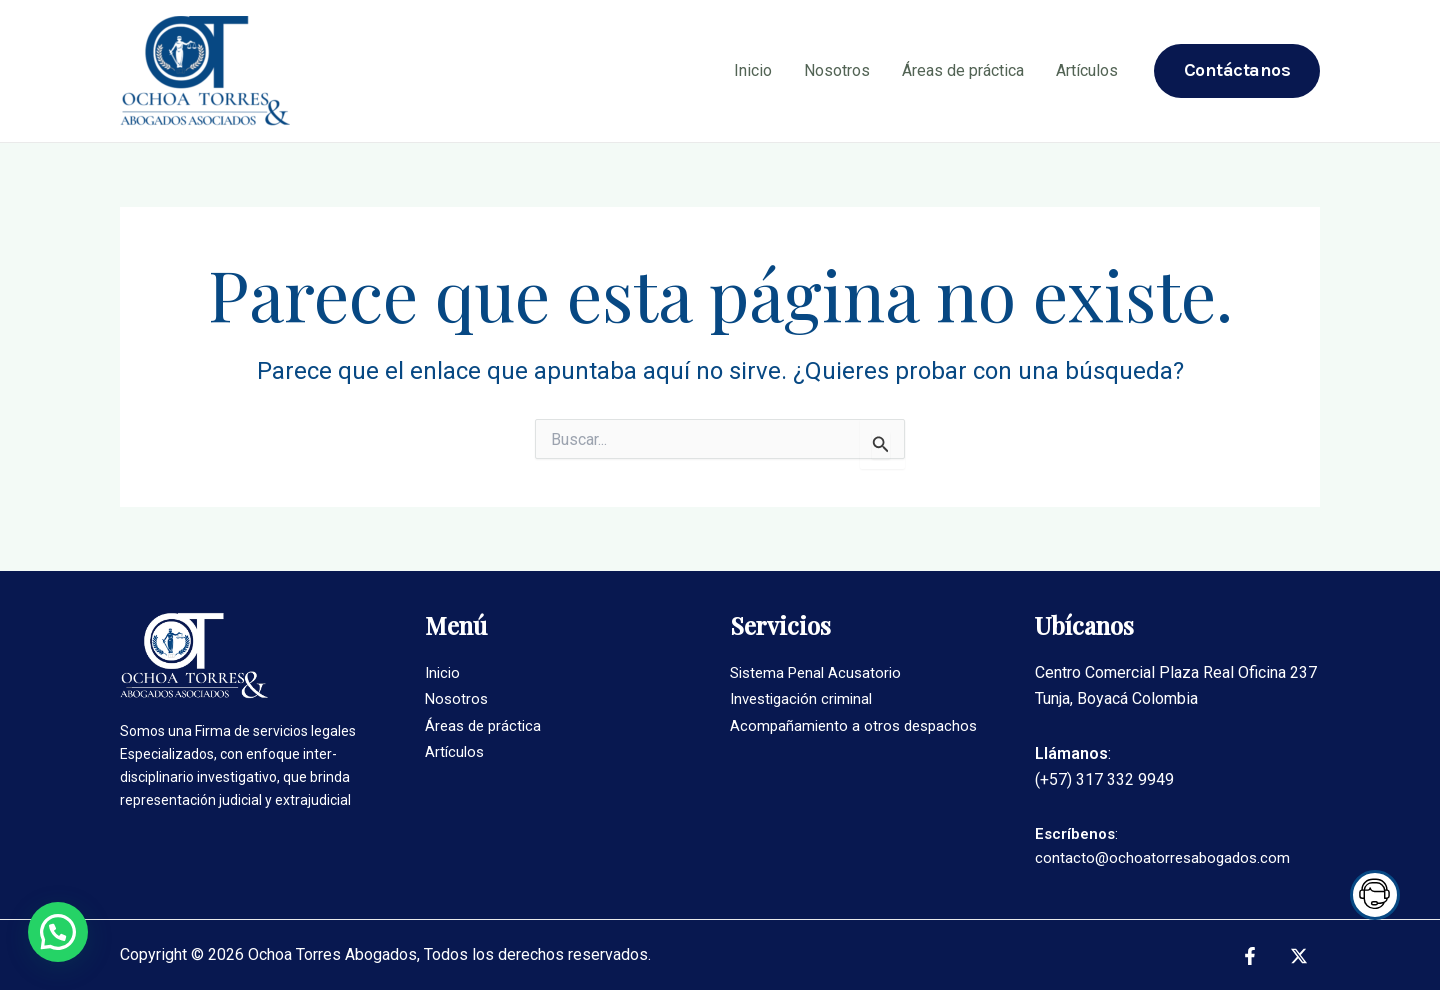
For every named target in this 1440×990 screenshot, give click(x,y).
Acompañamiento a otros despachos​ (858, 725)
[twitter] (1301, 956)
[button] (58, 932)
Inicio (753, 70)
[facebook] (1252, 956)
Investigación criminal (806, 698)
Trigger (1370, 895)
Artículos (1087, 70)
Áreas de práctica (963, 70)
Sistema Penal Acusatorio (820, 672)
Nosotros (837, 70)
